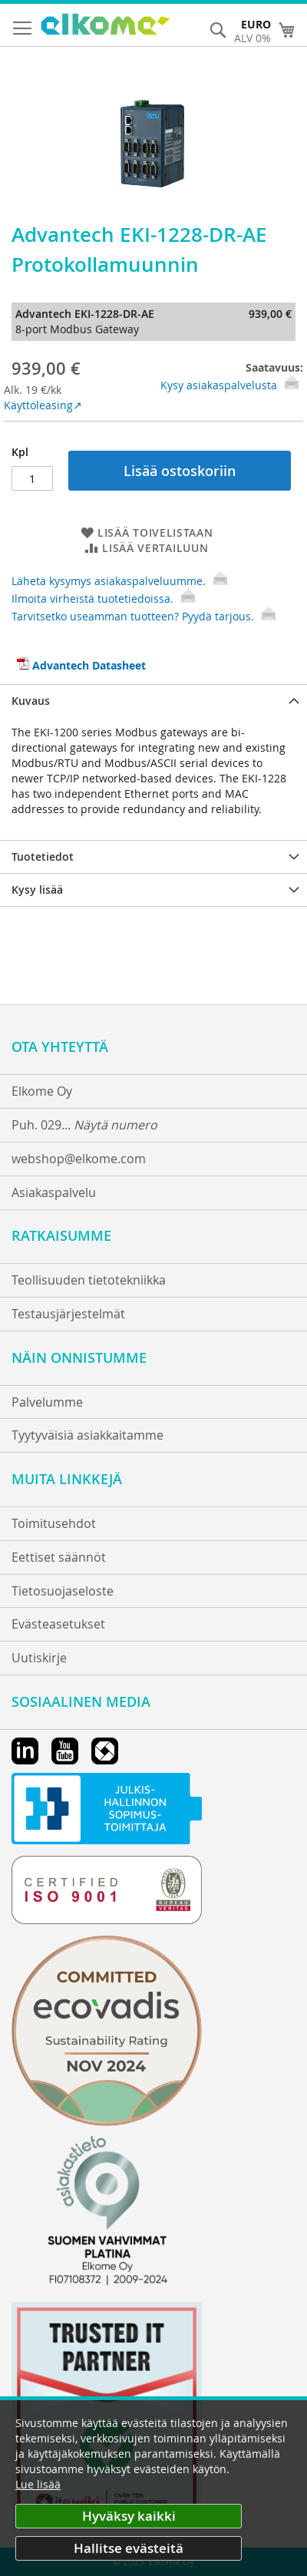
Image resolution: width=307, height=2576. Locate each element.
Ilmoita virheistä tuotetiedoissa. (103, 598)
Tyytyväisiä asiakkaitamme (87, 1435)
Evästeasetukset (58, 1623)
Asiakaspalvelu (54, 1192)
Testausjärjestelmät (68, 1313)
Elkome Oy (42, 1091)
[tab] (153, 700)
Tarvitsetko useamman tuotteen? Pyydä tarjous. (144, 616)
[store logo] (106, 26)
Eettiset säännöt (59, 1557)
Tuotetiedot (43, 856)
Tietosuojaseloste (63, 1590)
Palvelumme (47, 1402)
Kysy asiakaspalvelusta (218, 385)
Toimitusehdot (54, 1523)
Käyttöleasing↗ (43, 405)
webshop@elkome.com (79, 1158)
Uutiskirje (39, 1657)
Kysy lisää (37, 889)
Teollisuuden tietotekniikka (89, 1279)
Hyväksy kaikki (129, 2516)
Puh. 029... (84, 1124)
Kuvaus (31, 700)
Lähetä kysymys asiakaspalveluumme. (119, 581)
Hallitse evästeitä (128, 2548)
